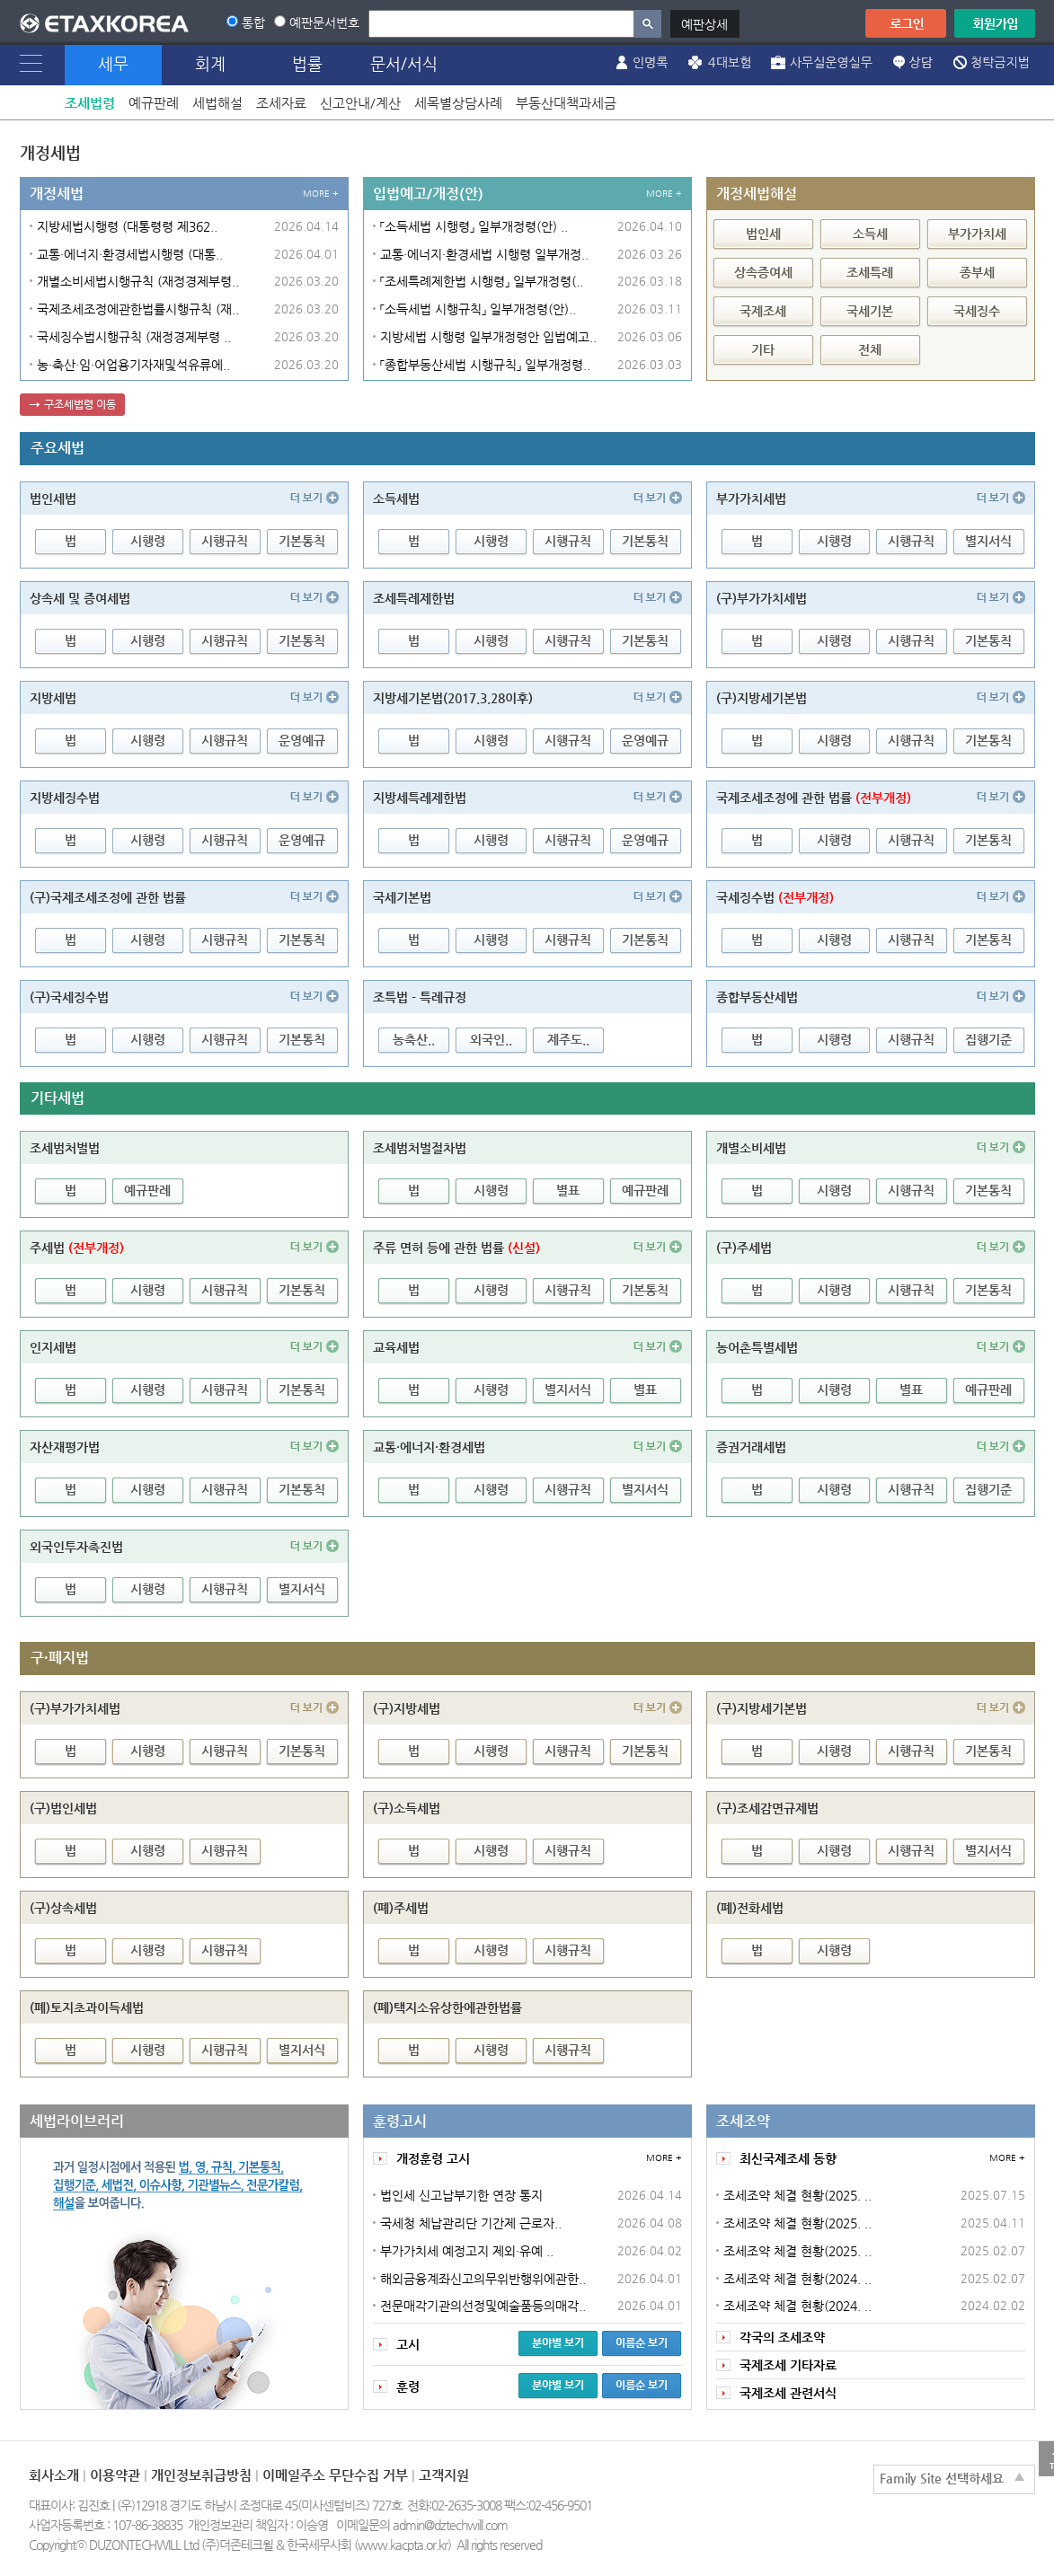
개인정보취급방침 (201, 2475)
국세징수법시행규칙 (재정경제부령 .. (134, 337)
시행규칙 (224, 541)
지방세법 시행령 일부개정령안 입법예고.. (488, 337)
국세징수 (976, 311)
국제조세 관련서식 (788, 2393)
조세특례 (869, 272)
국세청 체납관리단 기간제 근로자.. (471, 2223)
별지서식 (988, 541)
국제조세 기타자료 (788, 2365)
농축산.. (414, 1039)
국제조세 (763, 311)
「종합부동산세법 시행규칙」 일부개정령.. (485, 364)
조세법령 (90, 103)
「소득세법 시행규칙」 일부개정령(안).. (478, 309)
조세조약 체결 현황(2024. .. (797, 2279)
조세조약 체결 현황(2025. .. (797, 2195)
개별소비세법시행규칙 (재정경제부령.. (138, 281)
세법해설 (217, 103)
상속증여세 (763, 272)
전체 (869, 349)
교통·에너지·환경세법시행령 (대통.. (130, 254)
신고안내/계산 (360, 103)
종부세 (977, 272)
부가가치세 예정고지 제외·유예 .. (467, 2251)
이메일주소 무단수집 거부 (335, 2475)
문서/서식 (404, 63)
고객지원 (444, 2475)
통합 (253, 22)
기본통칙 (302, 541)
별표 (568, 1190)
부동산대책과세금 (566, 103)
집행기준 (988, 1039)
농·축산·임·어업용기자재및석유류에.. (133, 364)
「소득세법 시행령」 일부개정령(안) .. (474, 226)
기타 (763, 349)
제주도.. (568, 1039)
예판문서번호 (324, 22)
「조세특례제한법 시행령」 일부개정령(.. (481, 281)
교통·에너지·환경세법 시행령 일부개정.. (484, 254)
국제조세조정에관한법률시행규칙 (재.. (138, 309)
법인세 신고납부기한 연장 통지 (461, 2195)
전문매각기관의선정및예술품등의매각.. (483, 2305)
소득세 (870, 233)
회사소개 (54, 2475)
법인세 (763, 233)
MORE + (321, 193)
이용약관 (115, 2475)
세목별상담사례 (458, 103)
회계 (210, 63)
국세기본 (869, 311)
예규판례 (153, 103)
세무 (113, 63)
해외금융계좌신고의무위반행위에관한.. (483, 2279)
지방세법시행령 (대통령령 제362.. (127, 226)
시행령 (147, 541)
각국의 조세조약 (782, 2337)
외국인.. (491, 1039)
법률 (307, 63)
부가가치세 (977, 233)
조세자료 (281, 103)
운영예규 (302, 740)
